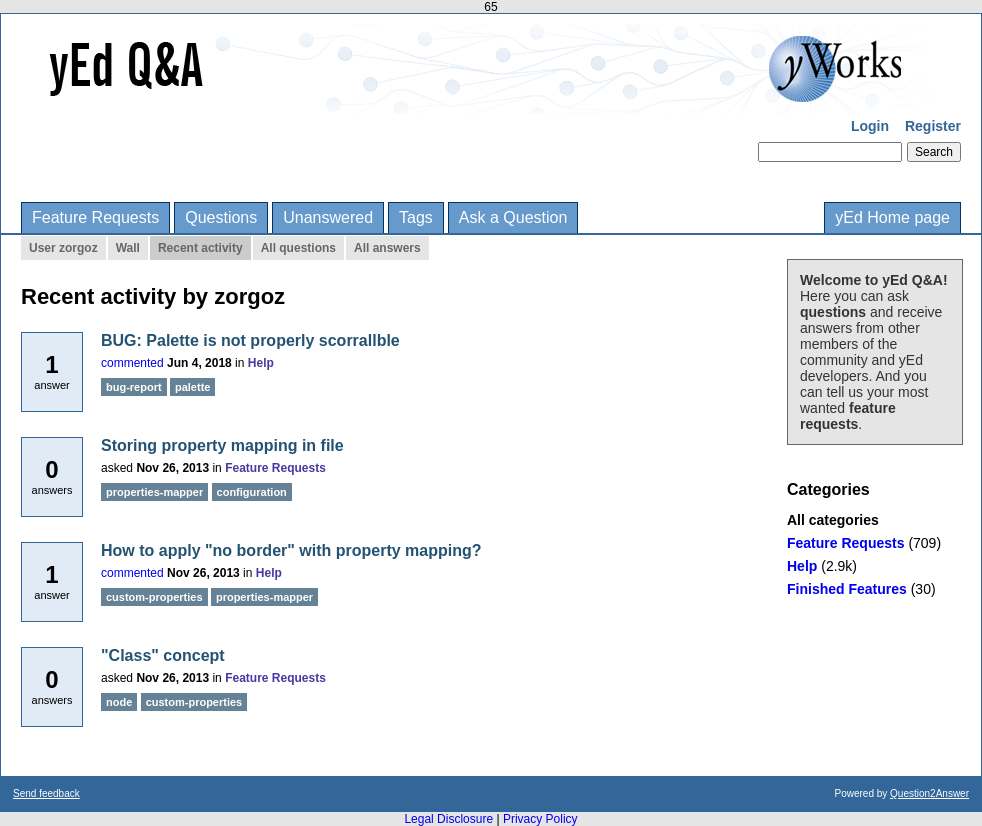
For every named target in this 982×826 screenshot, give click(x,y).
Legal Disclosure (448, 819)
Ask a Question (513, 217)
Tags (416, 217)
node (119, 702)
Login (870, 126)
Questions (221, 217)
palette (192, 387)
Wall (128, 248)
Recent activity (200, 248)
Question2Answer (929, 793)
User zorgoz (63, 248)
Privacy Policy (540, 819)
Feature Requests (95, 217)
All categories (833, 520)
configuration (252, 492)
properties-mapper (154, 492)
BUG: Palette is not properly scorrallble (250, 340)
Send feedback (46, 793)
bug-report (134, 387)
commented (132, 363)
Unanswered (328, 217)
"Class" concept (163, 655)
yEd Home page (892, 217)
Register (933, 126)
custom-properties (154, 597)
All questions (298, 248)
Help (802, 566)
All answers (387, 248)
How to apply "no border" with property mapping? (291, 550)
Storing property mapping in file (222, 445)
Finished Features (847, 589)
